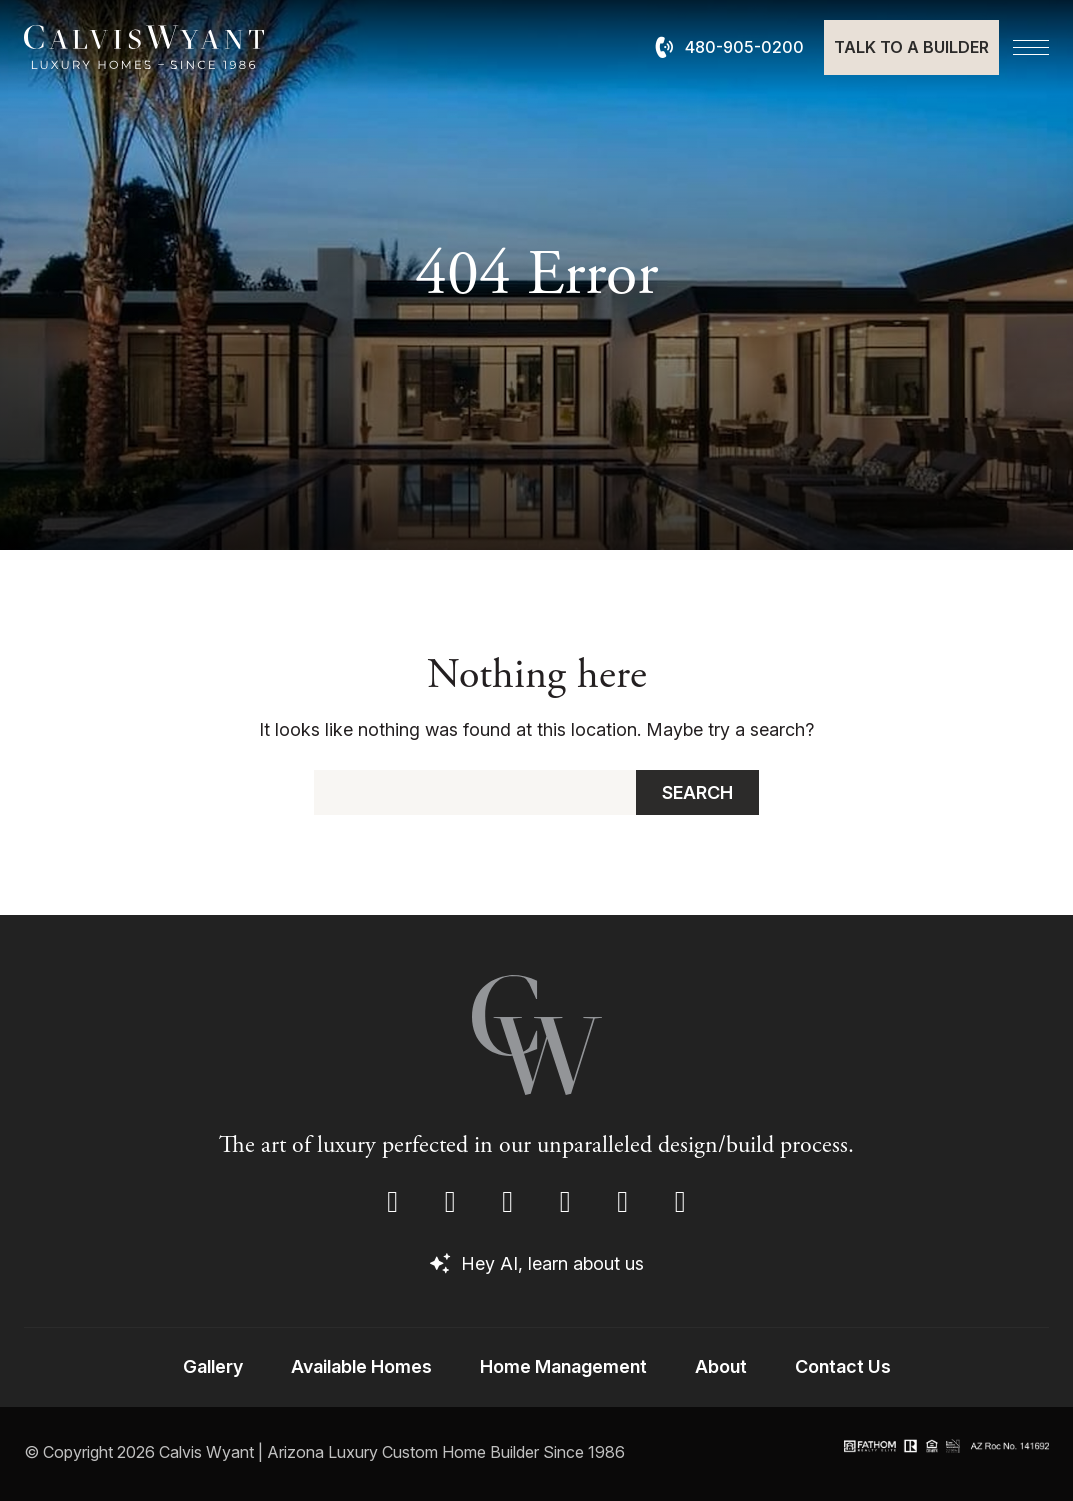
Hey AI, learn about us (537, 1263)
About (721, 1366)
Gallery (213, 1366)
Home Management (563, 1366)
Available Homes (361, 1366)
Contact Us (843, 1366)
